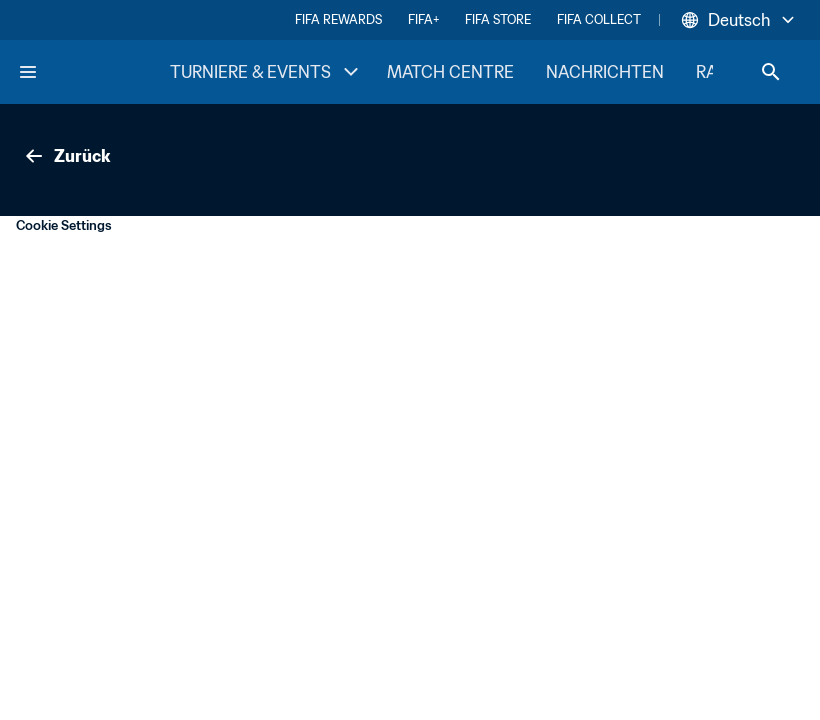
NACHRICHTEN (605, 72)
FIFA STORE (498, 19)
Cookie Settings (64, 225)
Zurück (66, 156)
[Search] (771, 72)
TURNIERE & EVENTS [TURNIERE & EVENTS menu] (266, 72)
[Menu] (28, 72)
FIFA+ (423, 19)
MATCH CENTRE (450, 72)
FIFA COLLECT (599, 19)
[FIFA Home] (93, 72)
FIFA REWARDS (338, 19)
